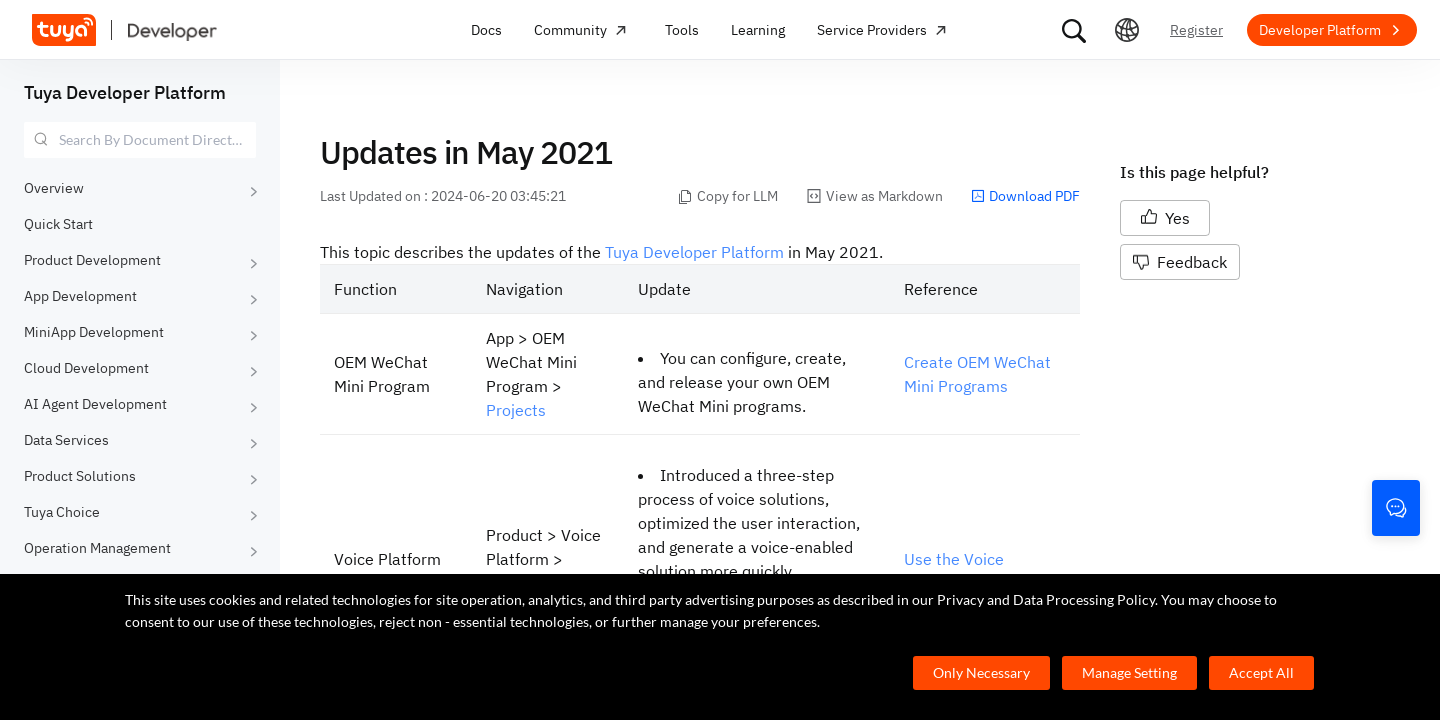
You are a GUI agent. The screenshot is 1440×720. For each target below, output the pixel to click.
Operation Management (97, 548)
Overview (54, 188)
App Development (80, 296)
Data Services (66, 440)
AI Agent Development (95, 404)
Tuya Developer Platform (125, 92)
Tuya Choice (62, 512)
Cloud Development (86, 368)
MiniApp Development (94, 332)
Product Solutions (80, 476)
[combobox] (140, 140)
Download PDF (1025, 196)
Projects (516, 410)
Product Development (92, 260)
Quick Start (58, 224)
